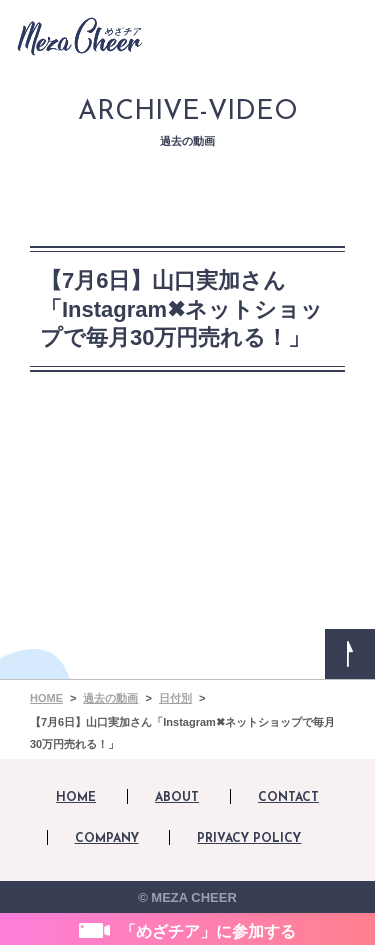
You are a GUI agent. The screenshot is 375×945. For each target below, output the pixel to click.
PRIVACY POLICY (249, 839)
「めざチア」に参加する (208, 931)
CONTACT (288, 798)
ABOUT (177, 798)
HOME (76, 798)
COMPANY (107, 839)
